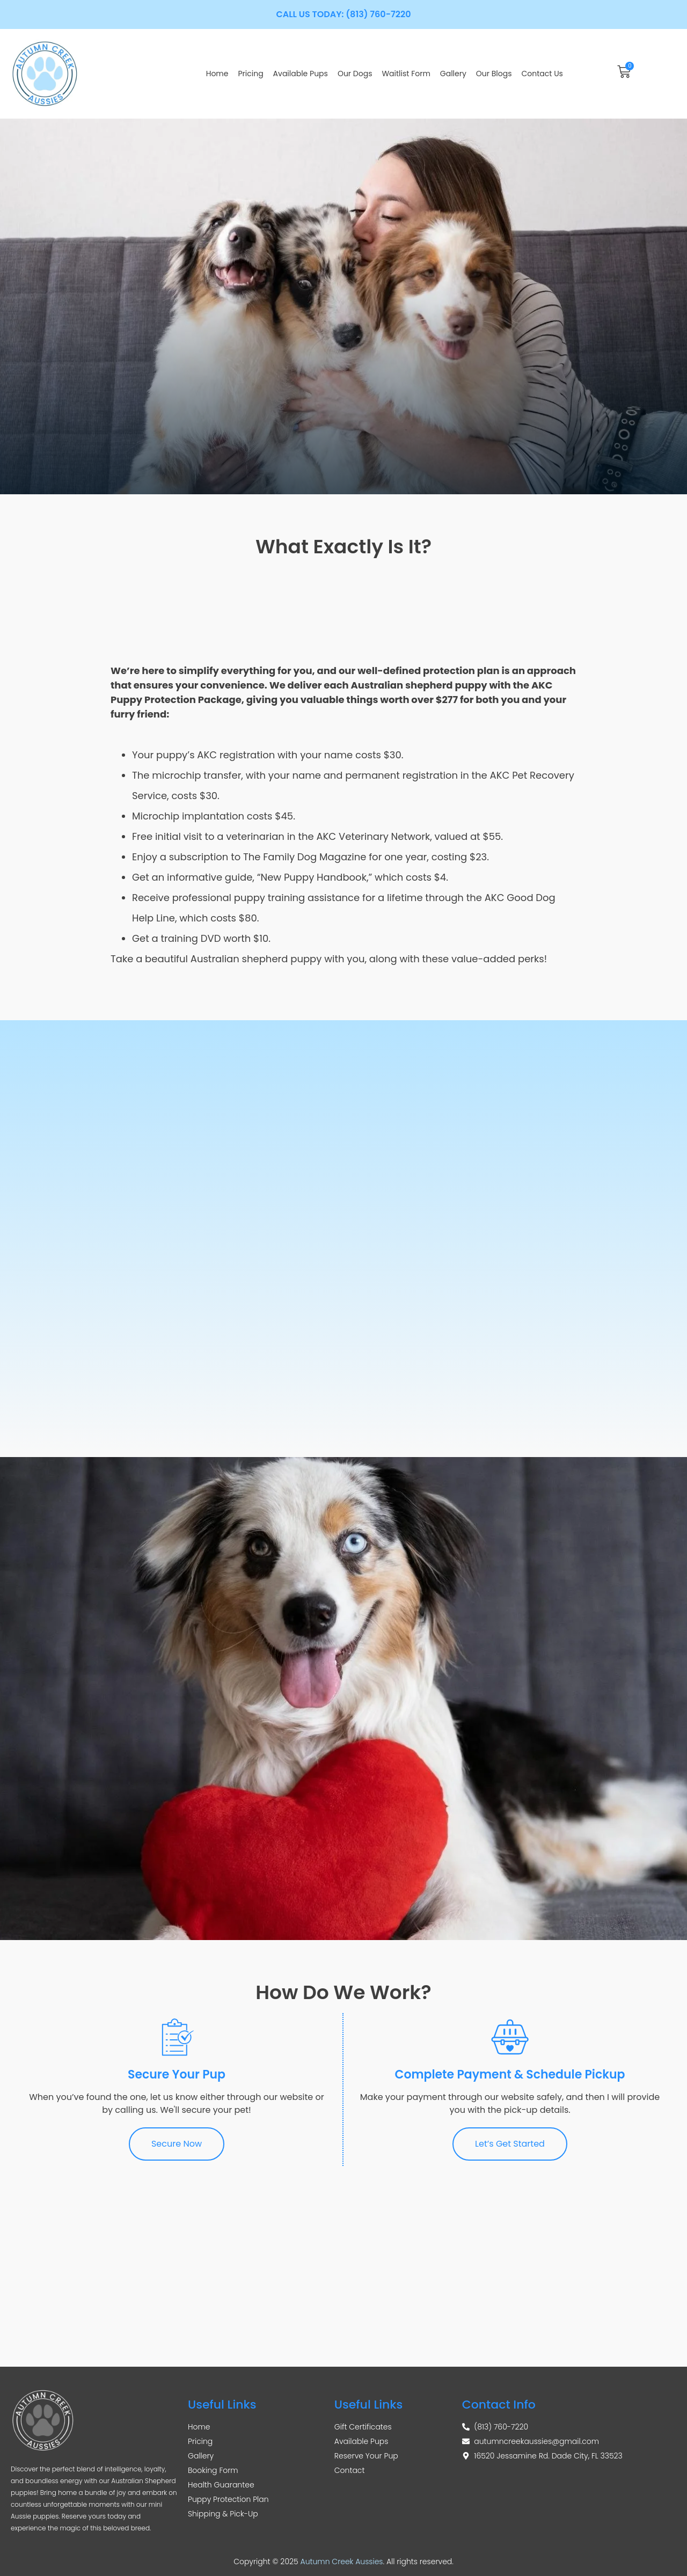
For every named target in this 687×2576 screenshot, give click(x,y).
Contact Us (542, 73)
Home (217, 73)
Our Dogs (355, 73)
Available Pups (300, 73)
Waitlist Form (406, 73)
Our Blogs (494, 73)
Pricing (250, 73)
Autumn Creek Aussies (342, 2561)
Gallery (453, 73)
